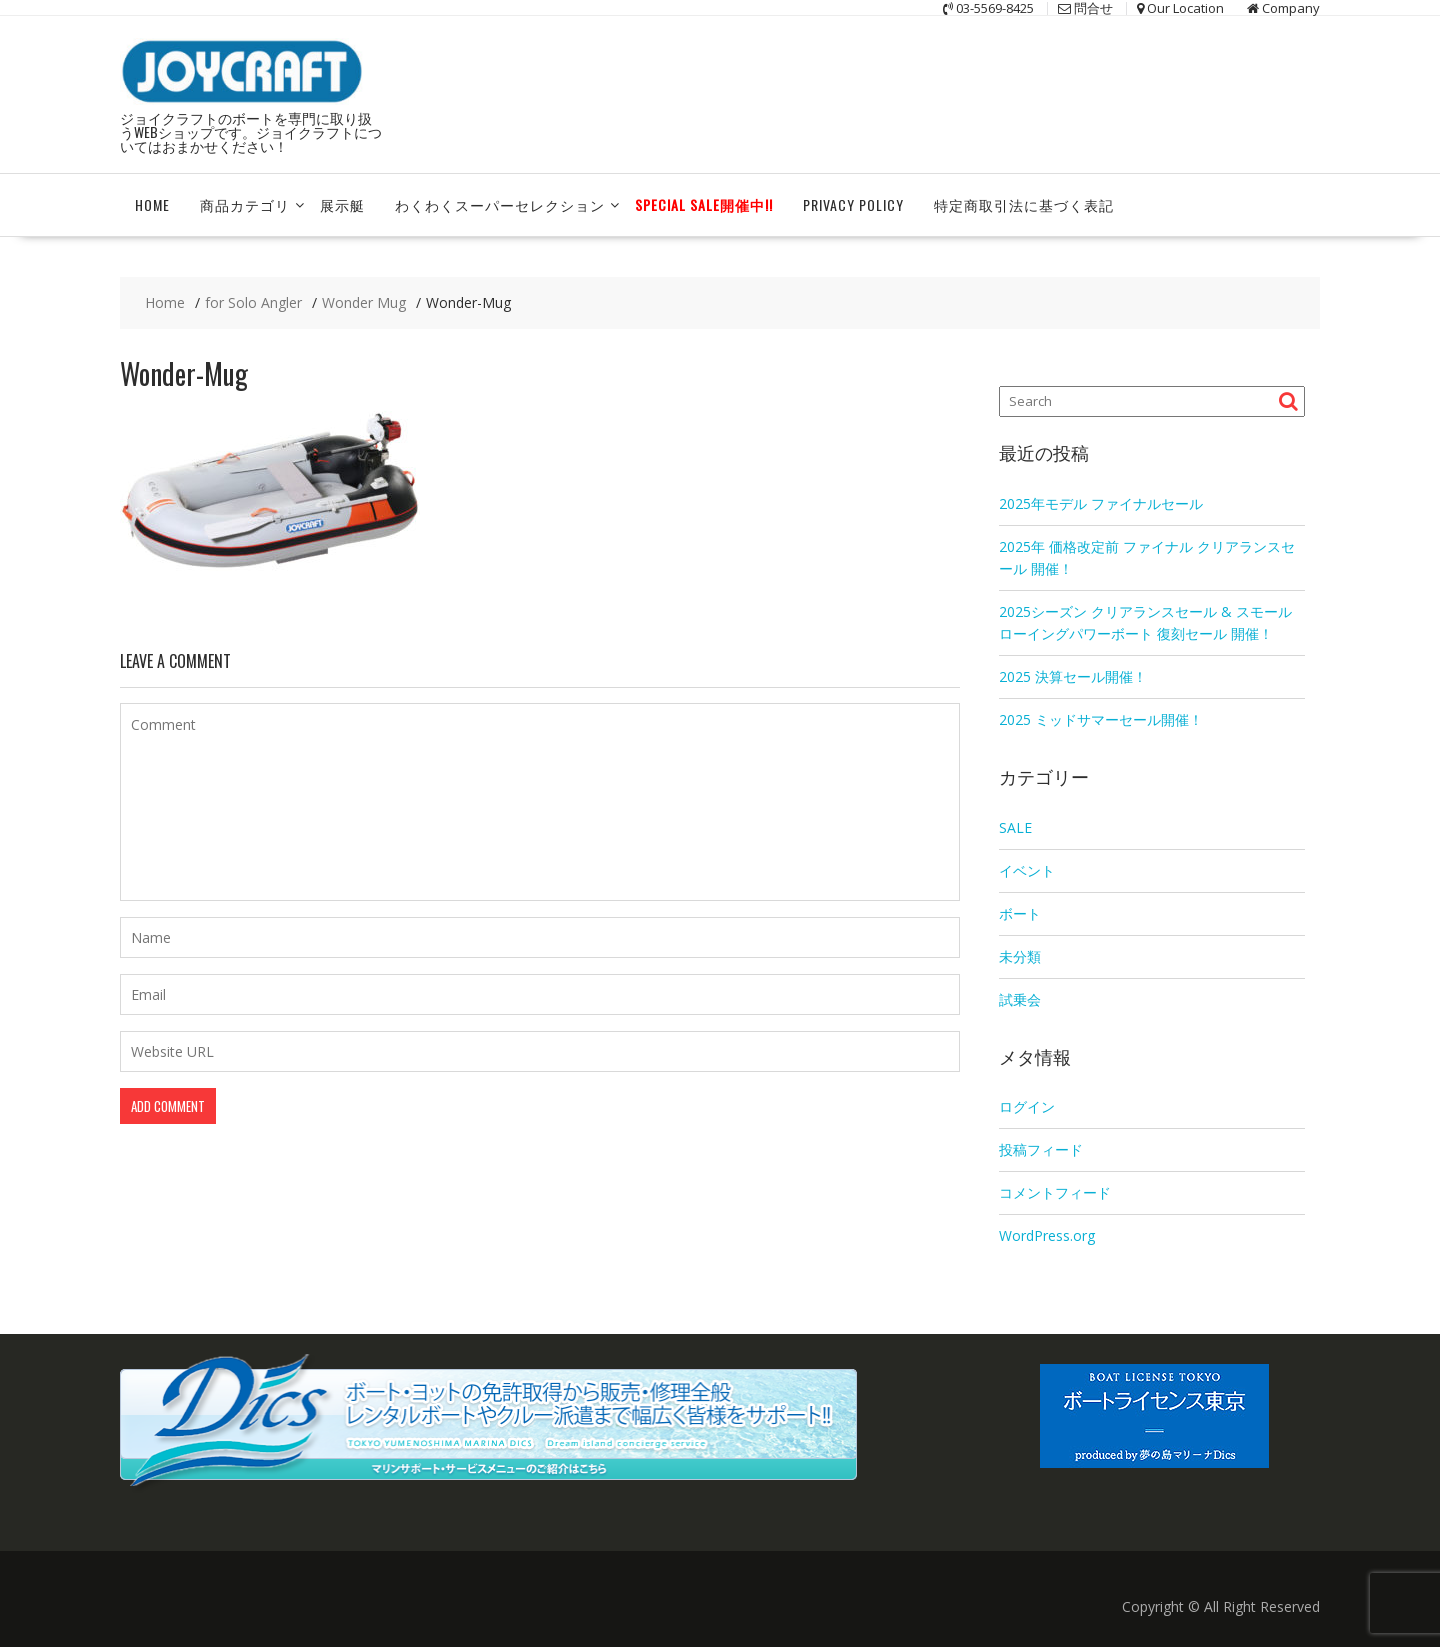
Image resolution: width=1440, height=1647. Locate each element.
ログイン (1027, 1105)
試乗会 (1020, 997)
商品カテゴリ (245, 203)
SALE (1015, 825)
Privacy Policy (853, 203)
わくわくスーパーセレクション (500, 203)
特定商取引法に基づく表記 (1024, 203)
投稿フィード (1041, 1148)
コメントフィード (1055, 1191)
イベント (1027, 868)
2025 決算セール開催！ (1073, 674)
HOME (152, 203)
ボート (1020, 911)
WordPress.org (1047, 1234)
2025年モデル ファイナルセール (1101, 501)
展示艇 (342, 203)
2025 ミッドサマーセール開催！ (1101, 717)
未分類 (1020, 954)
